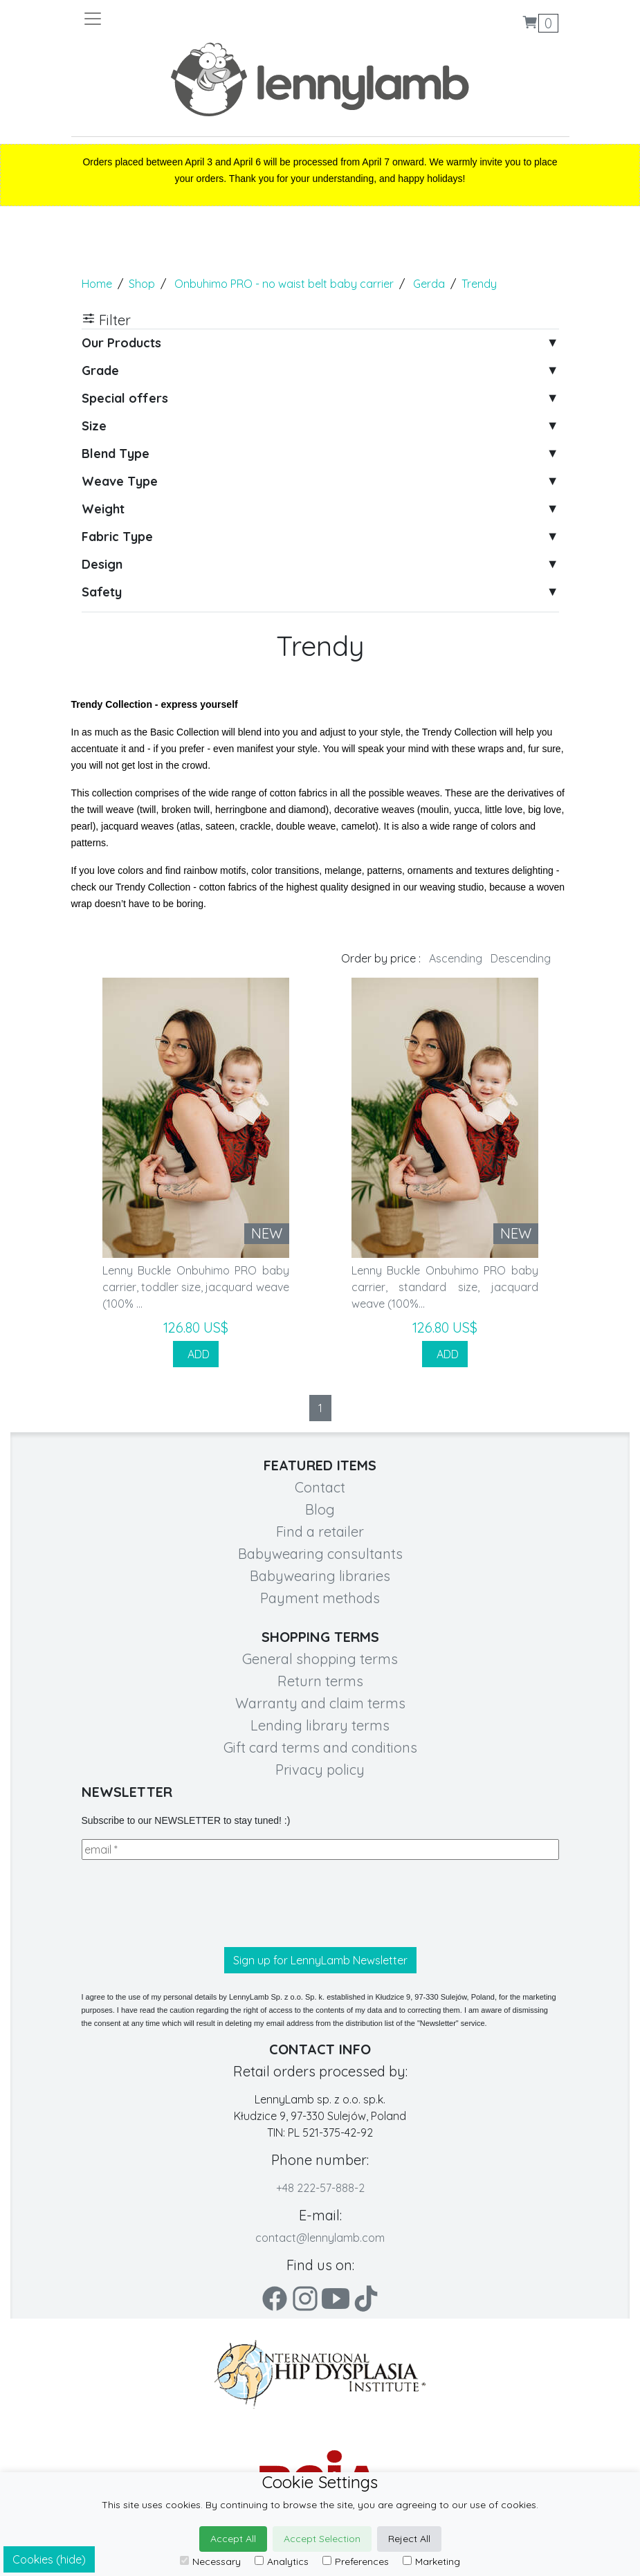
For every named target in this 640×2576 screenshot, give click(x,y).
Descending (521, 958)
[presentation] (187, 1903)
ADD (196, 1354)
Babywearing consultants (320, 1553)
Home (97, 284)
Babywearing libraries (320, 1575)
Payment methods (320, 1598)
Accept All (233, 2538)
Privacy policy (320, 1769)
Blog (320, 1509)
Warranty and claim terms (320, 1703)
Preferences (355, 2561)
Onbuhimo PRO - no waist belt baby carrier (284, 284)
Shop (142, 284)
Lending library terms (320, 1725)
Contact (320, 1487)
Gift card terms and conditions (320, 1747)
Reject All (409, 2538)
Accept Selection (322, 2538)
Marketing (431, 2561)
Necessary (210, 2561)
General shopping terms (320, 1659)
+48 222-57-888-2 (320, 2188)
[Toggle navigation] (201, 19)
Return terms (320, 1681)
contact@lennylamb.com (320, 2238)
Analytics (282, 2561)
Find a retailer (320, 1531)
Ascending (455, 958)
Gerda (429, 284)
